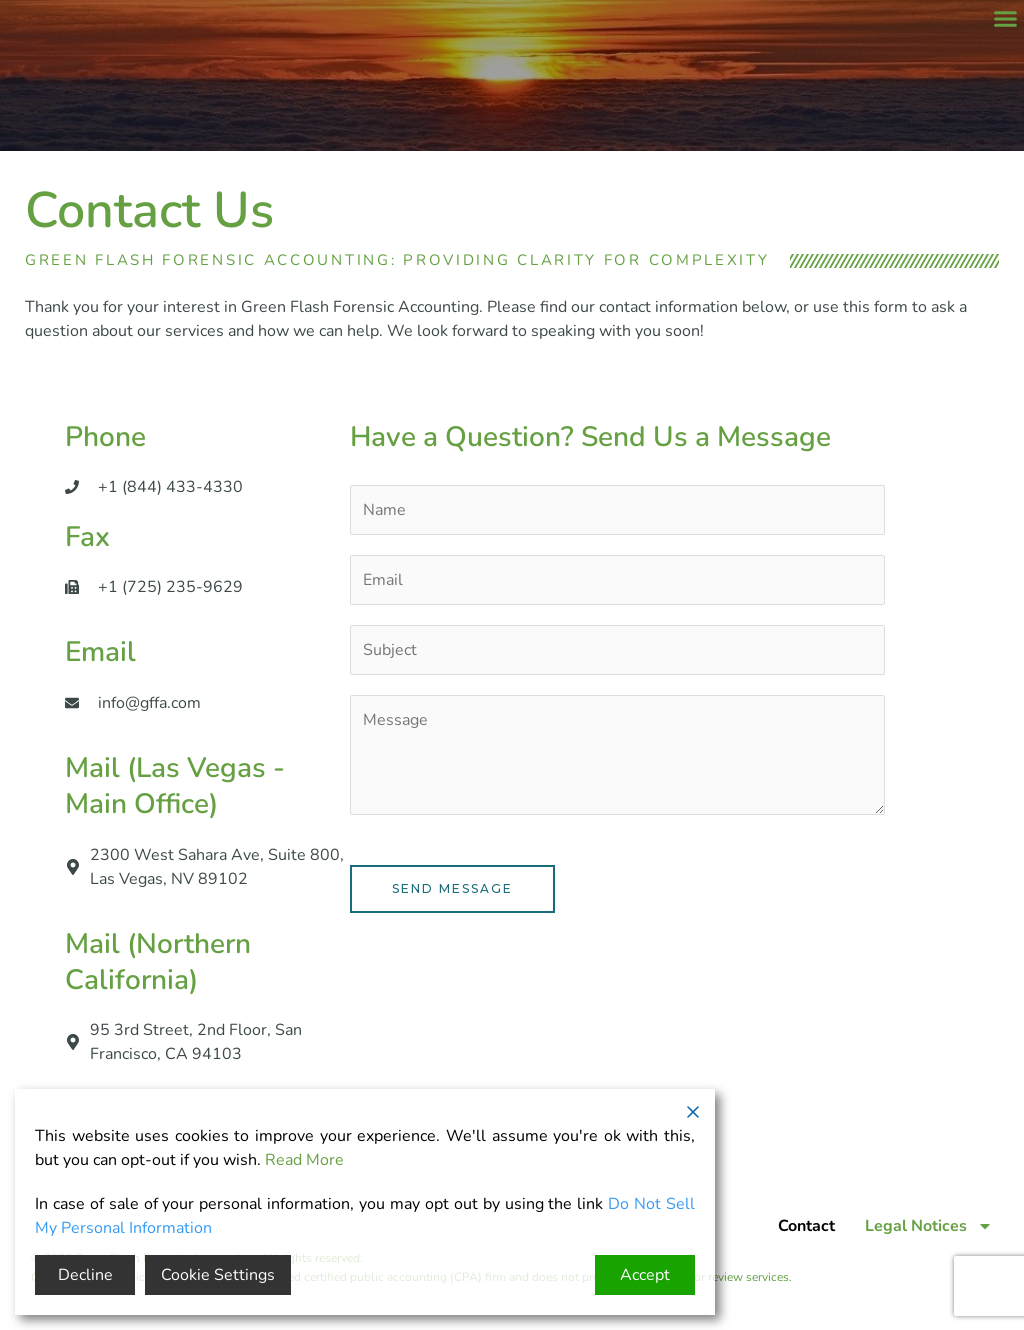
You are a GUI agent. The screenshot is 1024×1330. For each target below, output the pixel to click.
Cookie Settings (218, 1275)
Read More (304, 1160)
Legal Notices (929, 1226)
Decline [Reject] (85, 1275)
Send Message (452, 888)
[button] (1006, 19)
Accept (645, 1275)
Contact (806, 1226)
